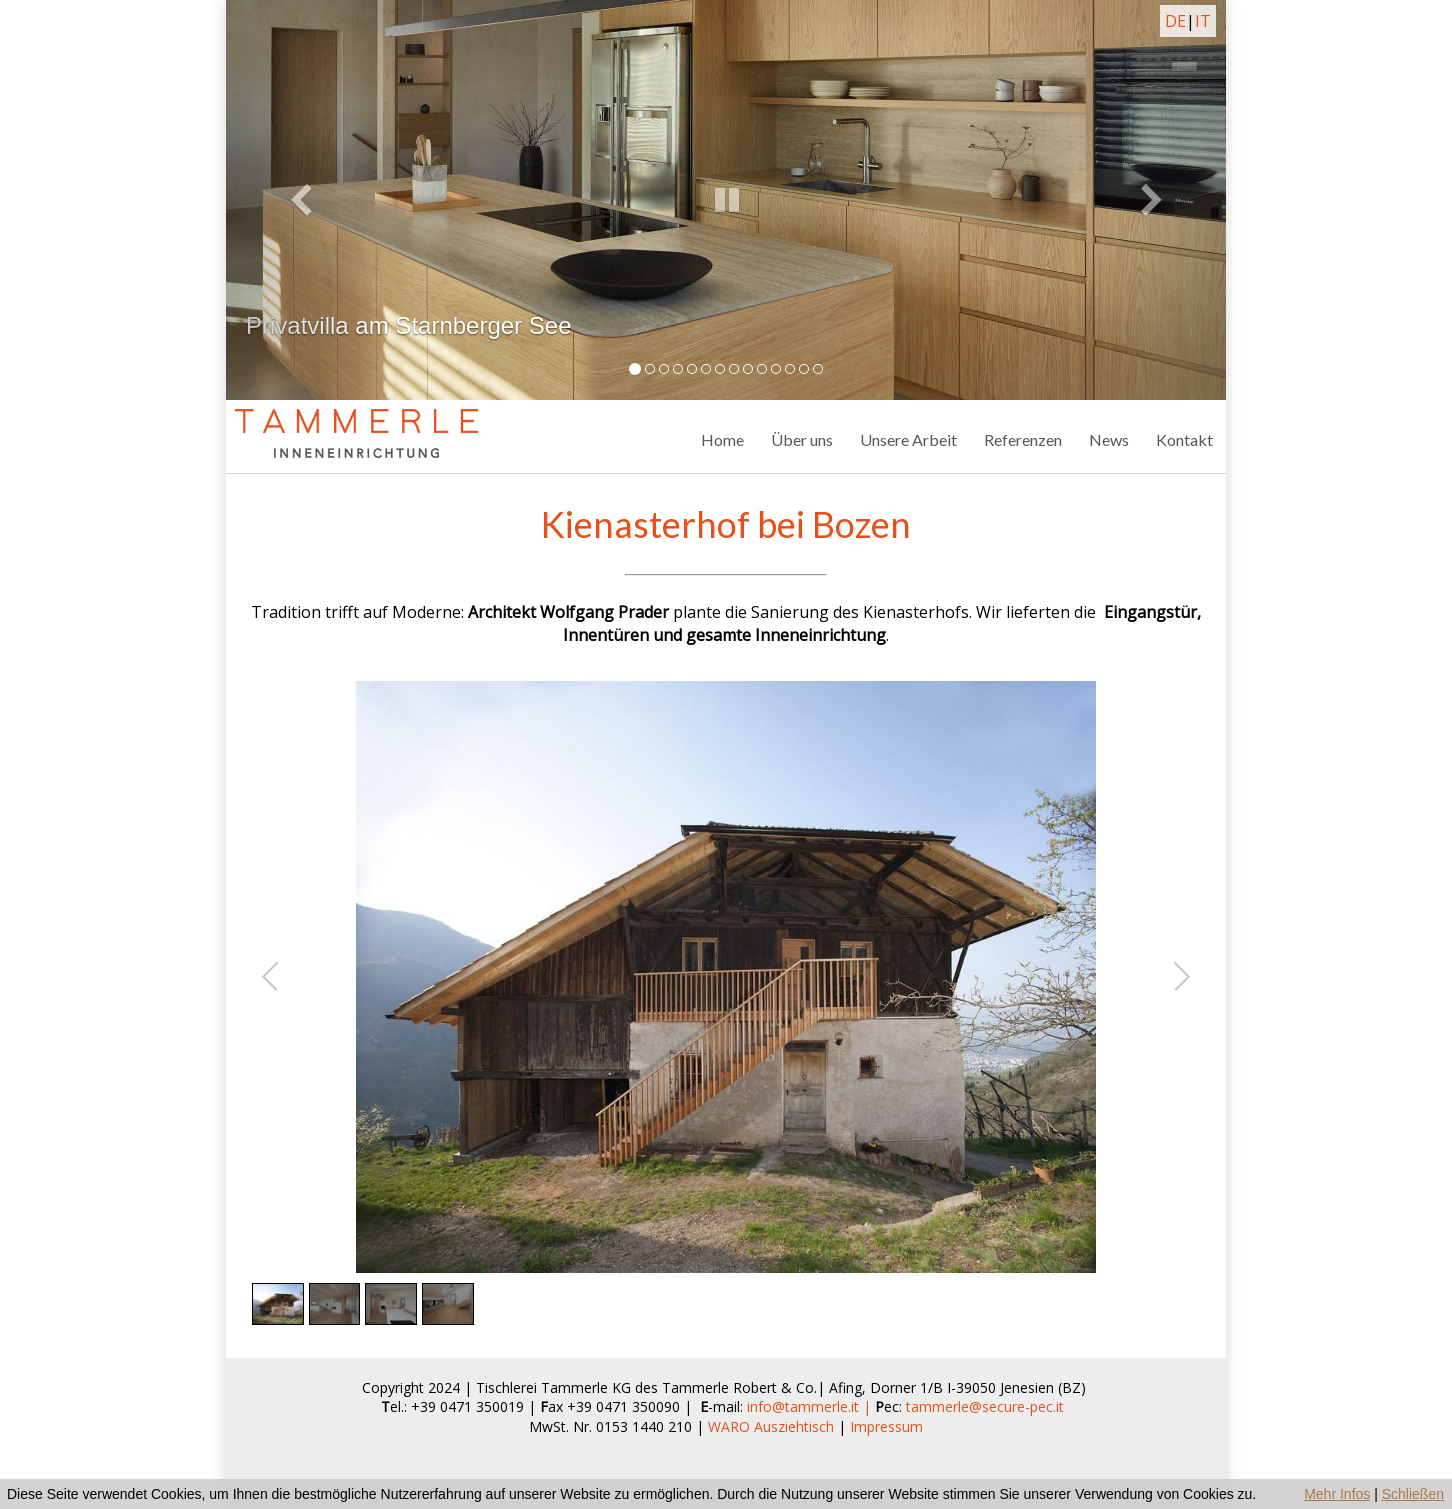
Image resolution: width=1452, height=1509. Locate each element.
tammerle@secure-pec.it (985, 1406)
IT (1203, 21)
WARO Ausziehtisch (771, 1426)
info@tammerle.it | (811, 1406)
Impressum (886, 1426)
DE (1175, 21)
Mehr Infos (1337, 1494)
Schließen (1413, 1494)
